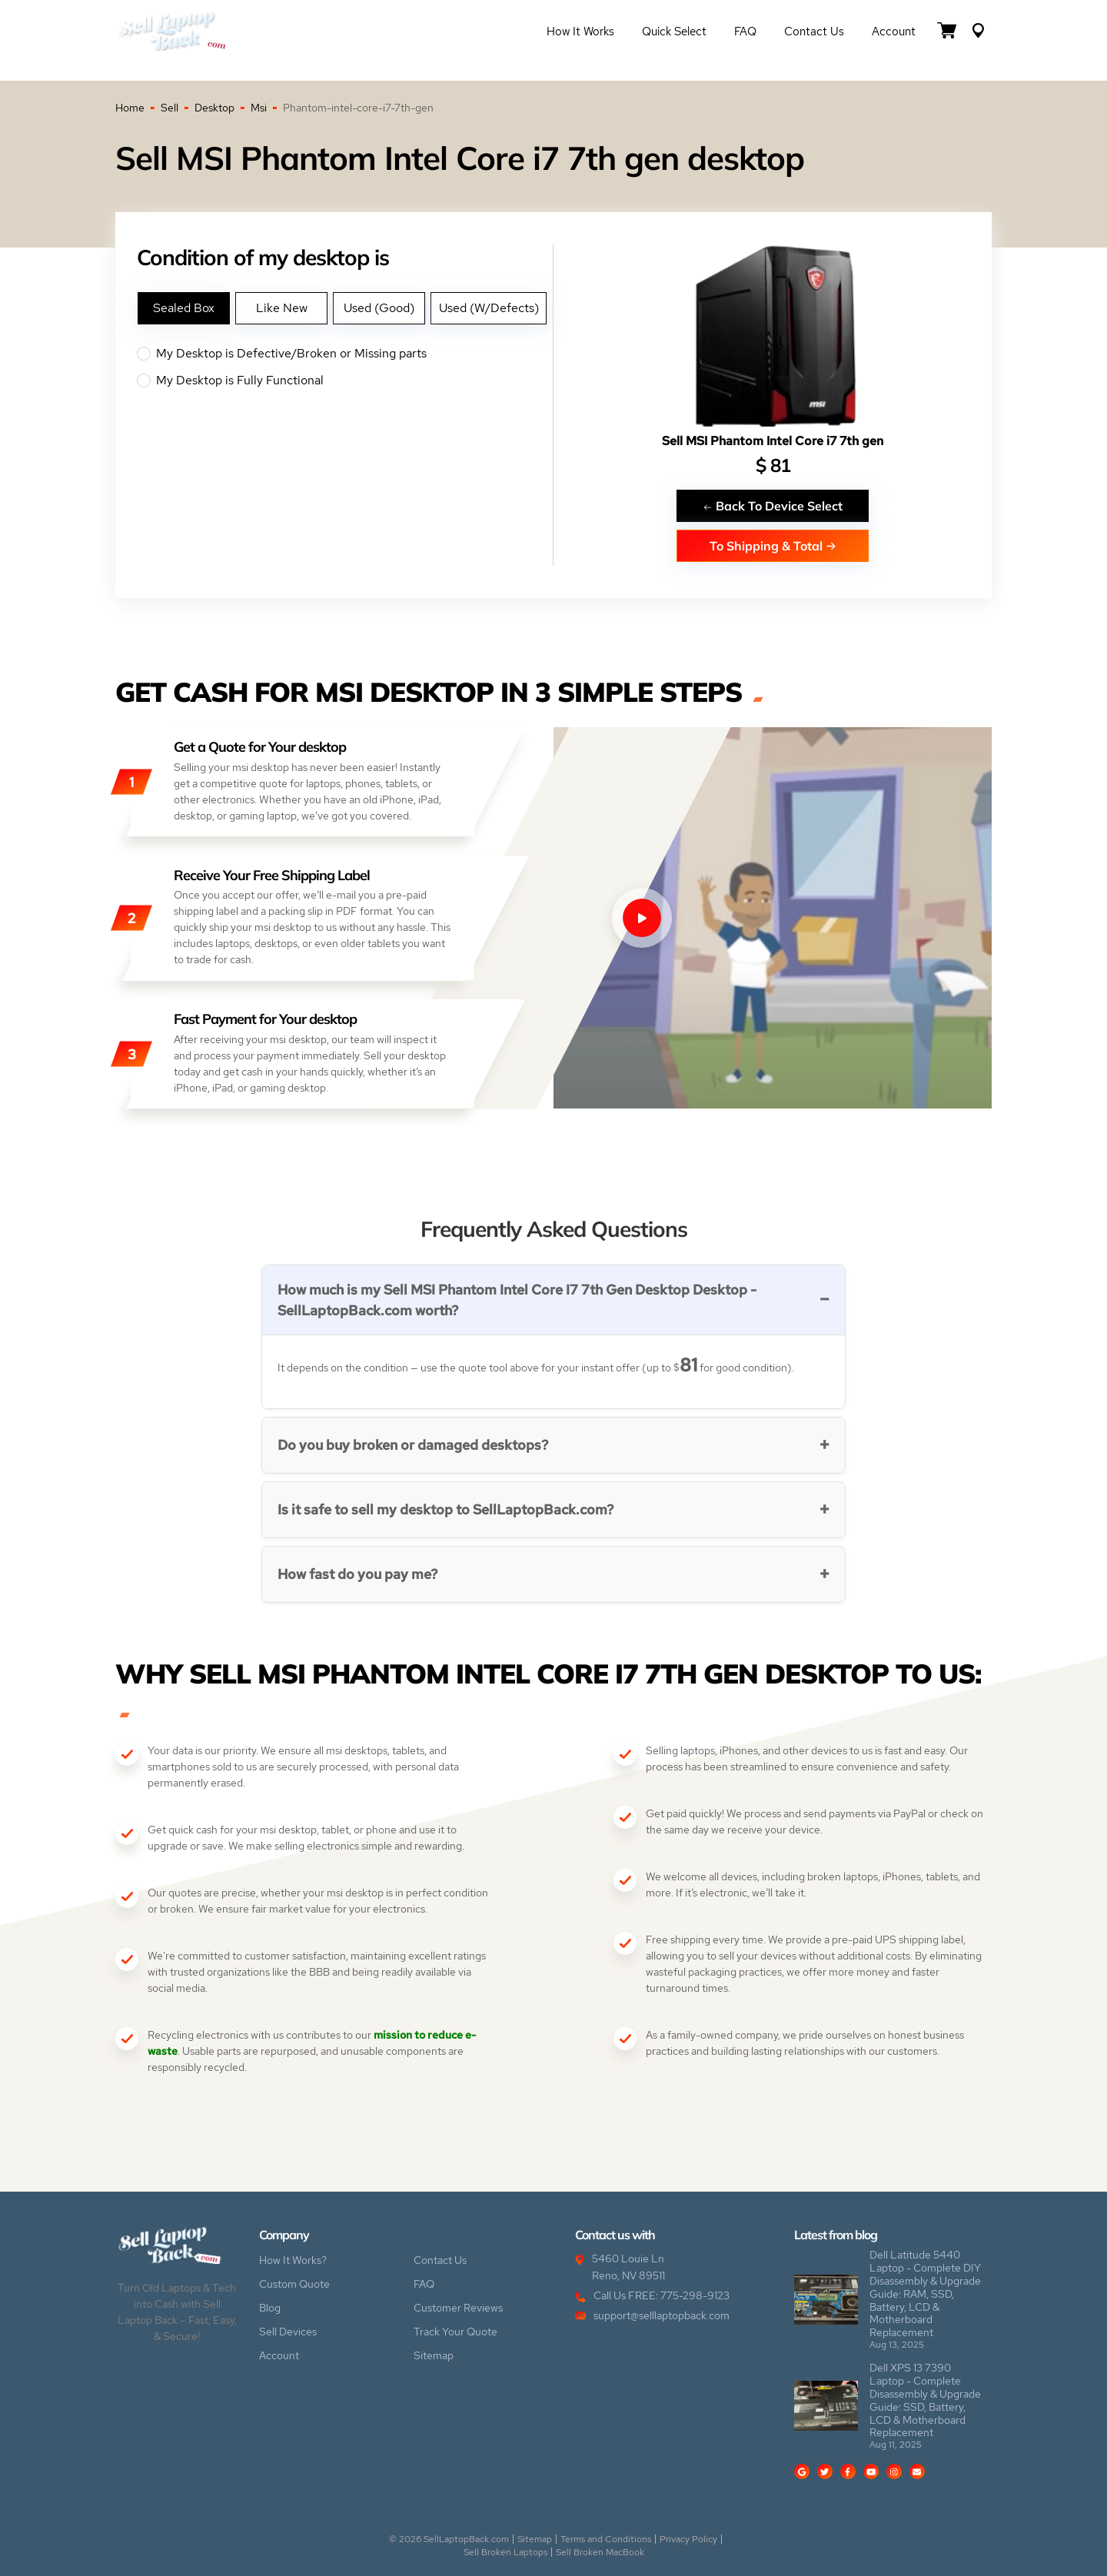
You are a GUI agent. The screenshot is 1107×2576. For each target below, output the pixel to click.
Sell (169, 108)
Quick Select (674, 31)
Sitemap (434, 2355)
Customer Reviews (458, 2308)
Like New (282, 308)
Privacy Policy (688, 2539)
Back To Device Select (773, 505)
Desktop (214, 108)
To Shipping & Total (773, 545)
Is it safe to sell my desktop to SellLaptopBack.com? (445, 1509)
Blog (270, 2308)
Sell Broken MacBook (600, 2552)
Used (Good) (379, 308)
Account (894, 31)
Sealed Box (183, 308)
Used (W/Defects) (489, 308)
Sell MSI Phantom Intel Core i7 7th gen (772, 441)
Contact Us (814, 31)
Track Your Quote (455, 2331)
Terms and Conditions (605, 2539)
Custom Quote (294, 2284)
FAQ (745, 31)
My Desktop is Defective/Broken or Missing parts (345, 353)
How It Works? (293, 2260)
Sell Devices (288, 2331)
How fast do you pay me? (357, 1574)
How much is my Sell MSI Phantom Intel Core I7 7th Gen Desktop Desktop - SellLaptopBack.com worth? (517, 1300)
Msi (259, 108)
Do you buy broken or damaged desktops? (413, 1445)
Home (130, 108)
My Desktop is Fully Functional (345, 380)
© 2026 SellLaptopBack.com (449, 2539)
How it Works (580, 31)
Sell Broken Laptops (505, 2552)
